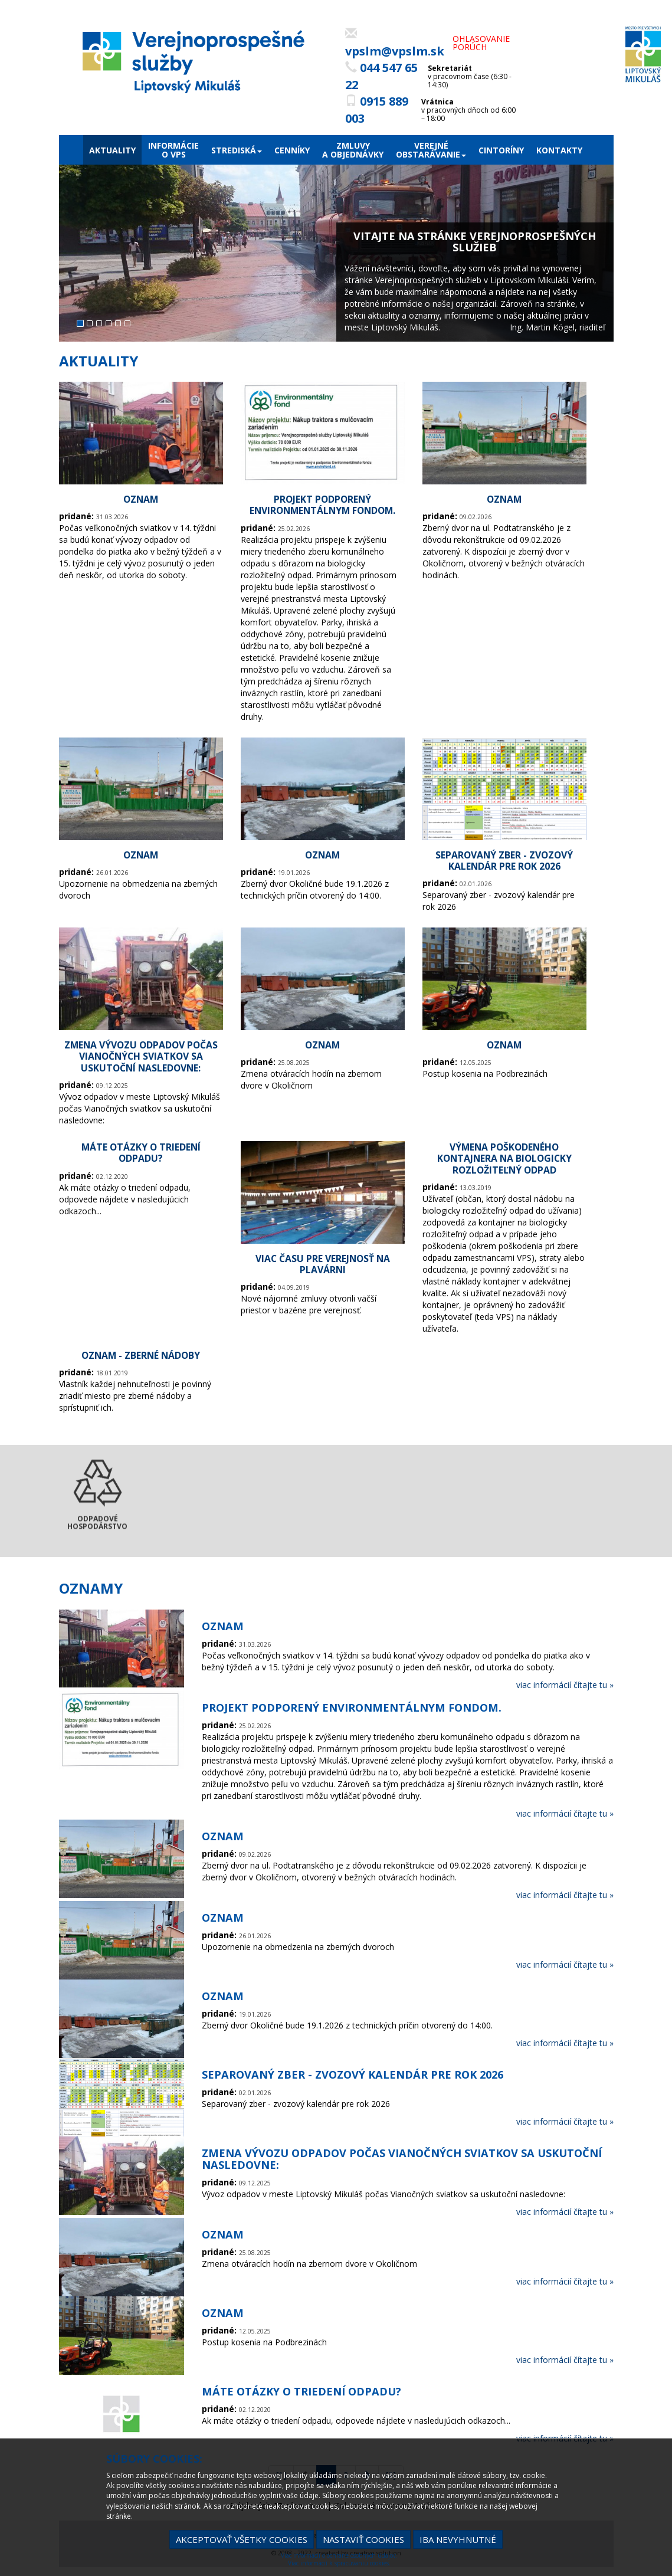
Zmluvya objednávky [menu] (352, 150)
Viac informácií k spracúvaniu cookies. (339, 2563)
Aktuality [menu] (112, 150)
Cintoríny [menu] (501, 150)
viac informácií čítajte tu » (565, 1684)
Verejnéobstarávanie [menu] (431, 150)
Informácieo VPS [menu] (173, 150)
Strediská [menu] (236, 150)
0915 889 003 (376, 109)
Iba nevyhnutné (457, 2539)
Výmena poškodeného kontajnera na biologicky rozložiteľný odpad (504, 1158)
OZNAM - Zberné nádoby (140, 1355)
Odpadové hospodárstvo (97, 1514)
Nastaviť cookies (363, 2539)
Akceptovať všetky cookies (241, 2539)
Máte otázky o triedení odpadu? (141, 1152)
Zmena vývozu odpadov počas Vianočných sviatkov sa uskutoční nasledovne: (141, 1056)
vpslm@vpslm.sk (394, 43)
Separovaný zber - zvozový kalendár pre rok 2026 (504, 860)
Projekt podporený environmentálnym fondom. (322, 505)
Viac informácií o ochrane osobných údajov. (339, 2555)
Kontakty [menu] (559, 150)
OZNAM (140, 499)
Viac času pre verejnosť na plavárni (322, 1264)
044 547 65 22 (381, 76)
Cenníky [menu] (292, 150)
